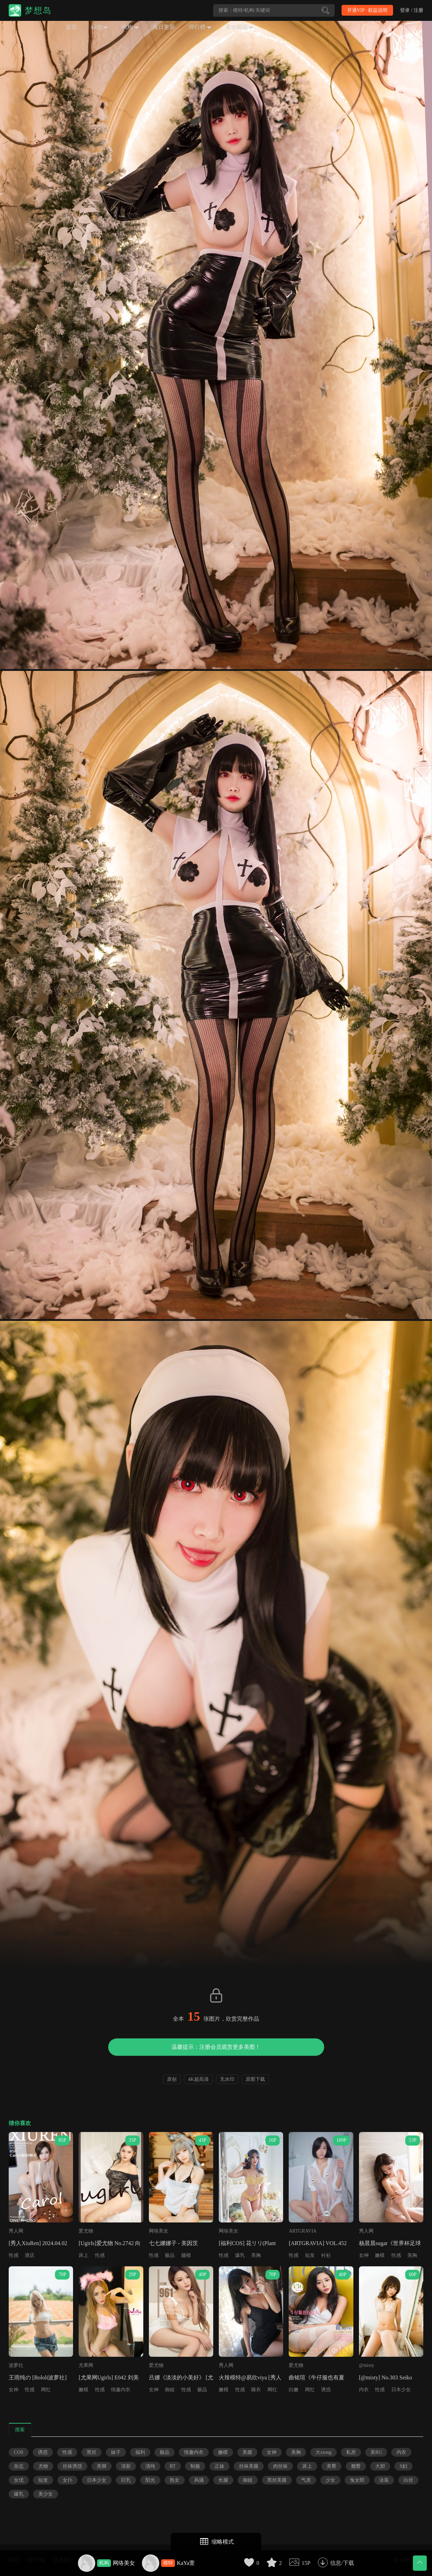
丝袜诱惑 (72, 2466)
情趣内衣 (120, 2389)
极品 (170, 2255)
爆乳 (240, 2255)
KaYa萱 (186, 2563)
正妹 (219, 2466)
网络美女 (124, 2563)
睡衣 (256, 2389)
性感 (13, 2255)
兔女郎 (357, 2480)
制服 (195, 2466)
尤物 (43, 2466)
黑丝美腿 (277, 2480)
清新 (126, 2466)
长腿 (223, 2480)
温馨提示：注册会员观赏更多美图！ (216, 2047)
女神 (364, 2255)
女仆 (67, 2480)
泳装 (384, 2480)
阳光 (150, 2480)
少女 (330, 2480)
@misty (366, 2365)
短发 (310, 2255)
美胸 (256, 2255)
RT (173, 2466)
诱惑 (326, 2389)
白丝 (408, 2480)
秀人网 (16, 2231)
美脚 (101, 2466)
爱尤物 (86, 2231)
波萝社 (16, 2365)
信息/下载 (342, 2563)
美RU (376, 2452)
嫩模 (380, 2255)
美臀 (331, 2466)
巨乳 (126, 2480)
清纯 (150, 2466)
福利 (140, 2452)
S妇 (403, 2466)
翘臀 (356, 2466)
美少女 (45, 2494)
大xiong (323, 2452)
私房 (351, 2452)
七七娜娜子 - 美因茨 (173, 2243)
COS (18, 2452)
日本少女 (401, 2389)
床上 (83, 2255)
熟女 (174, 2480)
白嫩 (293, 2389)
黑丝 (91, 2452)
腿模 (186, 2255)
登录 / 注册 (411, 10)
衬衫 (326, 2255)
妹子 (116, 2452)
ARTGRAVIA (303, 2231)
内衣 (364, 2389)
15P (306, 2563)
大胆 (380, 2466)
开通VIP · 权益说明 (367, 10)
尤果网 (86, 2365)
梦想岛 (38, 10)
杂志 (19, 2466)
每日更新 (164, 27)
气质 (306, 2480)
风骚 (199, 2480)
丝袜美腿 (248, 2466)
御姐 (170, 2389)
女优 (19, 2480)
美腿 (247, 2452)
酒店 (29, 2255)
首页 (71, 27)
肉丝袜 (280, 2466)
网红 (46, 2389)
